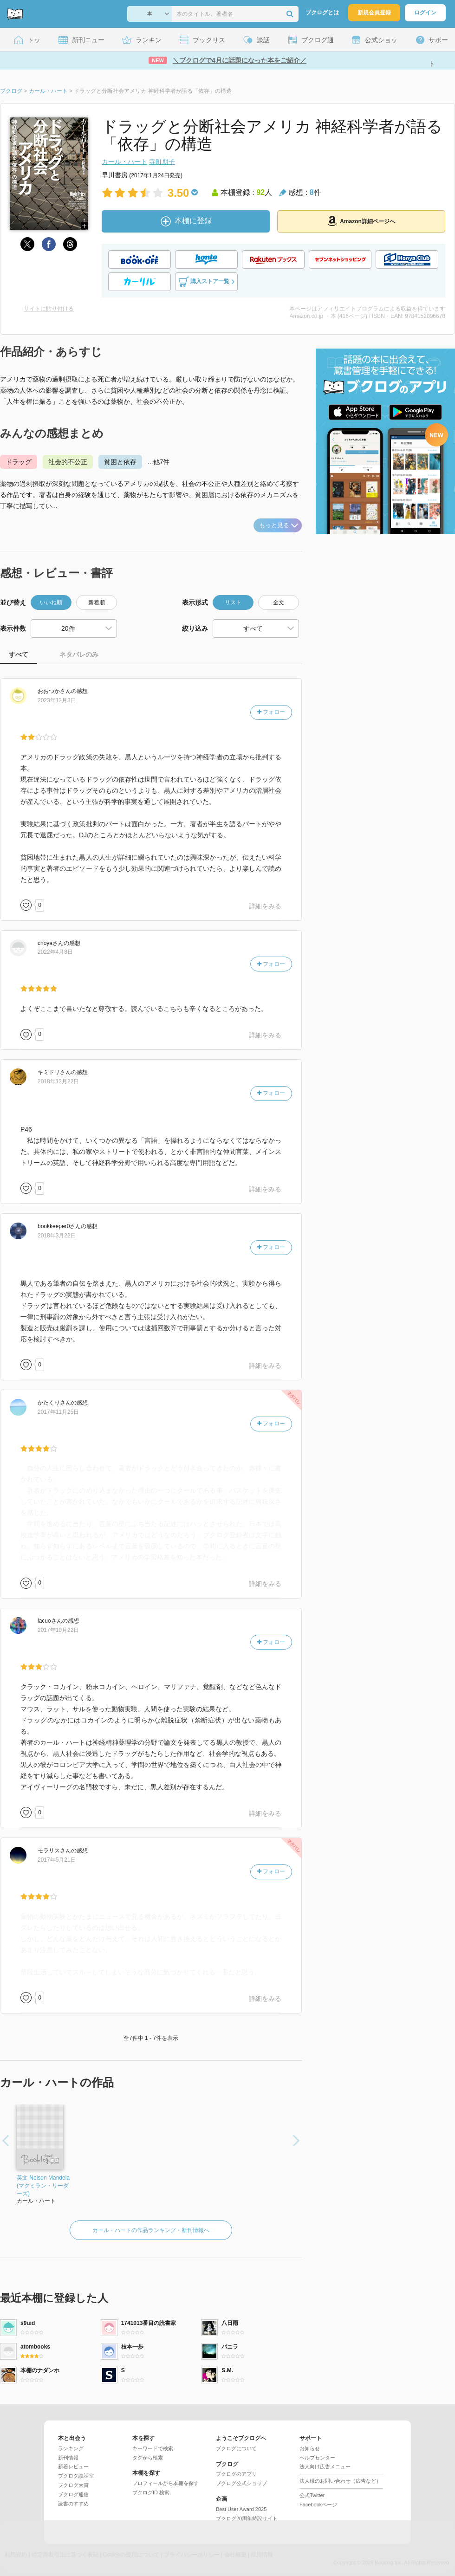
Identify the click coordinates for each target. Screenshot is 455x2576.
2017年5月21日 (57, 1860)
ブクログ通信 (73, 2494)
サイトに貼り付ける (49, 308)
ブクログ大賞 (73, 2485)
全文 (278, 602)
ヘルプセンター (317, 2457)
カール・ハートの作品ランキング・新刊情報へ (150, 2230)
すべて (18, 654)
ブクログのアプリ (236, 2474)
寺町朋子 (162, 161)
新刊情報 (68, 2457)
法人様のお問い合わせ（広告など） (340, 2481)
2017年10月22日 (58, 1630)
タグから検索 (147, 2457)
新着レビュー (73, 2466)
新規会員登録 (374, 12)
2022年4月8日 (55, 952)
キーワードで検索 (152, 2448)
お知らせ (309, 2448)
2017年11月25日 (58, 1412)
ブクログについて (236, 2448)
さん (54, 691)
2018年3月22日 (57, 1235)
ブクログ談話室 (76, 2476)
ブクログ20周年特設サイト (247, 2518)
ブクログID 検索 (150, 2492)
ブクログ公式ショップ (241, 2483)
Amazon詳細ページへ (361, 221)
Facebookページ (318, 2504)
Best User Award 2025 (241, 2509)
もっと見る (278, 525)
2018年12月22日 (58, 1081)
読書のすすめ (73, 2503)
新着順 (96, 602)
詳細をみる (265, 906)
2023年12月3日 (57, 700)
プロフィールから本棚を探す (165, 2483)
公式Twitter (312, 2495)
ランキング (71, 2448)
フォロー (271, 712)
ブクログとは (322, 12)
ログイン (425, 12)
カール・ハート (124, 161)
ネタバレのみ (78, 654)
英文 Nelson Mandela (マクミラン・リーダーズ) (43, 2186)
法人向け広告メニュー (325, 2466)
